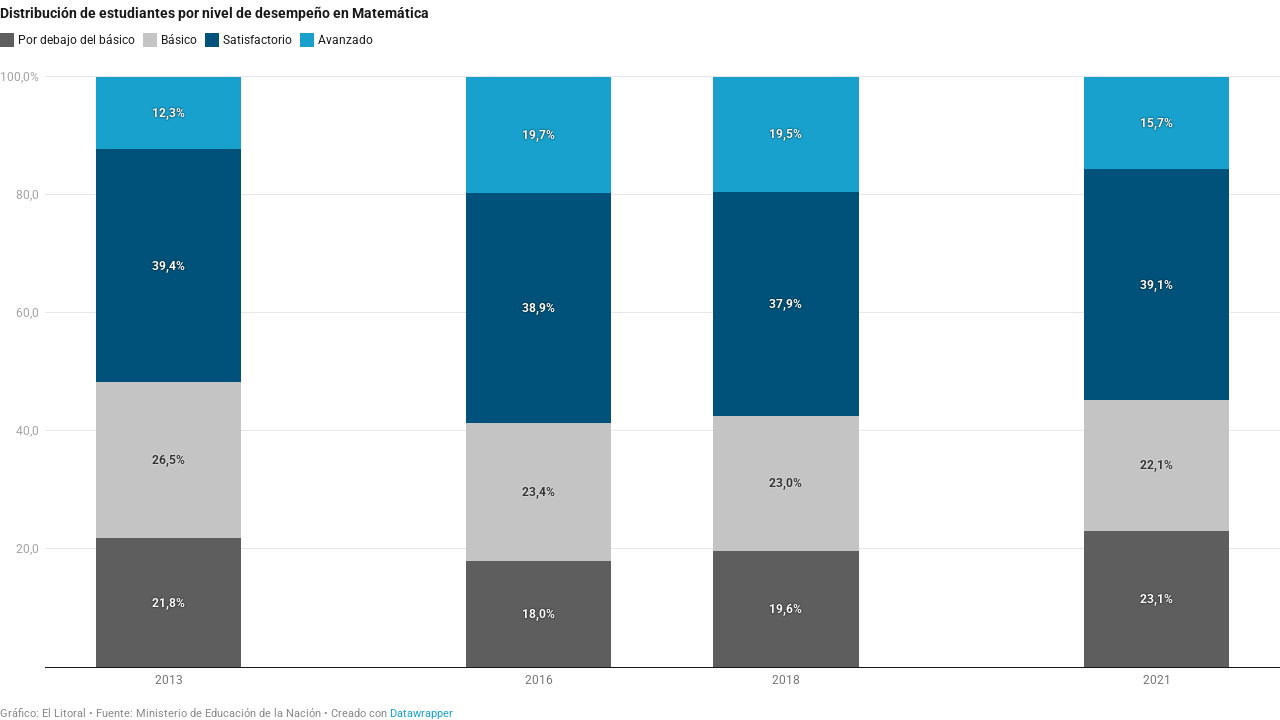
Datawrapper (421, 713)
